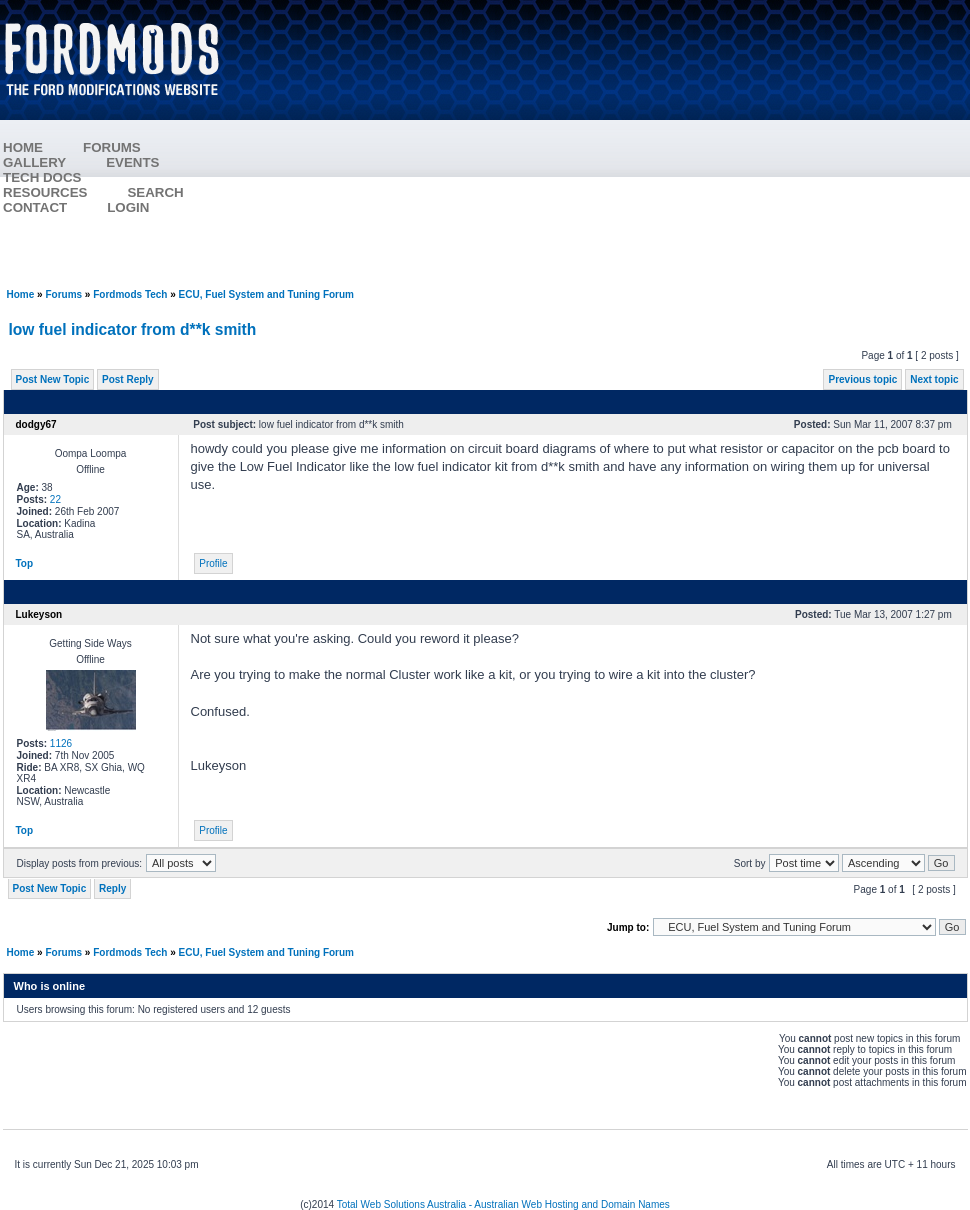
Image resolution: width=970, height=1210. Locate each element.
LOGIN (128, 207)
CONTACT (35, 207)
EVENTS (132, 162)
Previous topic (862, 379)
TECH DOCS (42, 177)
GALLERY (34, 162)
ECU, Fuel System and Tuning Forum (266, 294)
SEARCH (155, 192)
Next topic (934, 379)
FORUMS (112, 147)
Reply (112, 888)
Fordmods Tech (130, 294)
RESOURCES (45, 192)
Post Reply (128, 379)
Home (21, 294)
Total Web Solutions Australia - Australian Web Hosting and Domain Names (503, 1204)
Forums (63, 294)
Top (25, 563)
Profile (213, 563)
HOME (23, 147)
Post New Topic (53, 379)
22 (55, 499)
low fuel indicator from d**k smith (133, 329)
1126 (61, 743)
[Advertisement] (606, 145)
